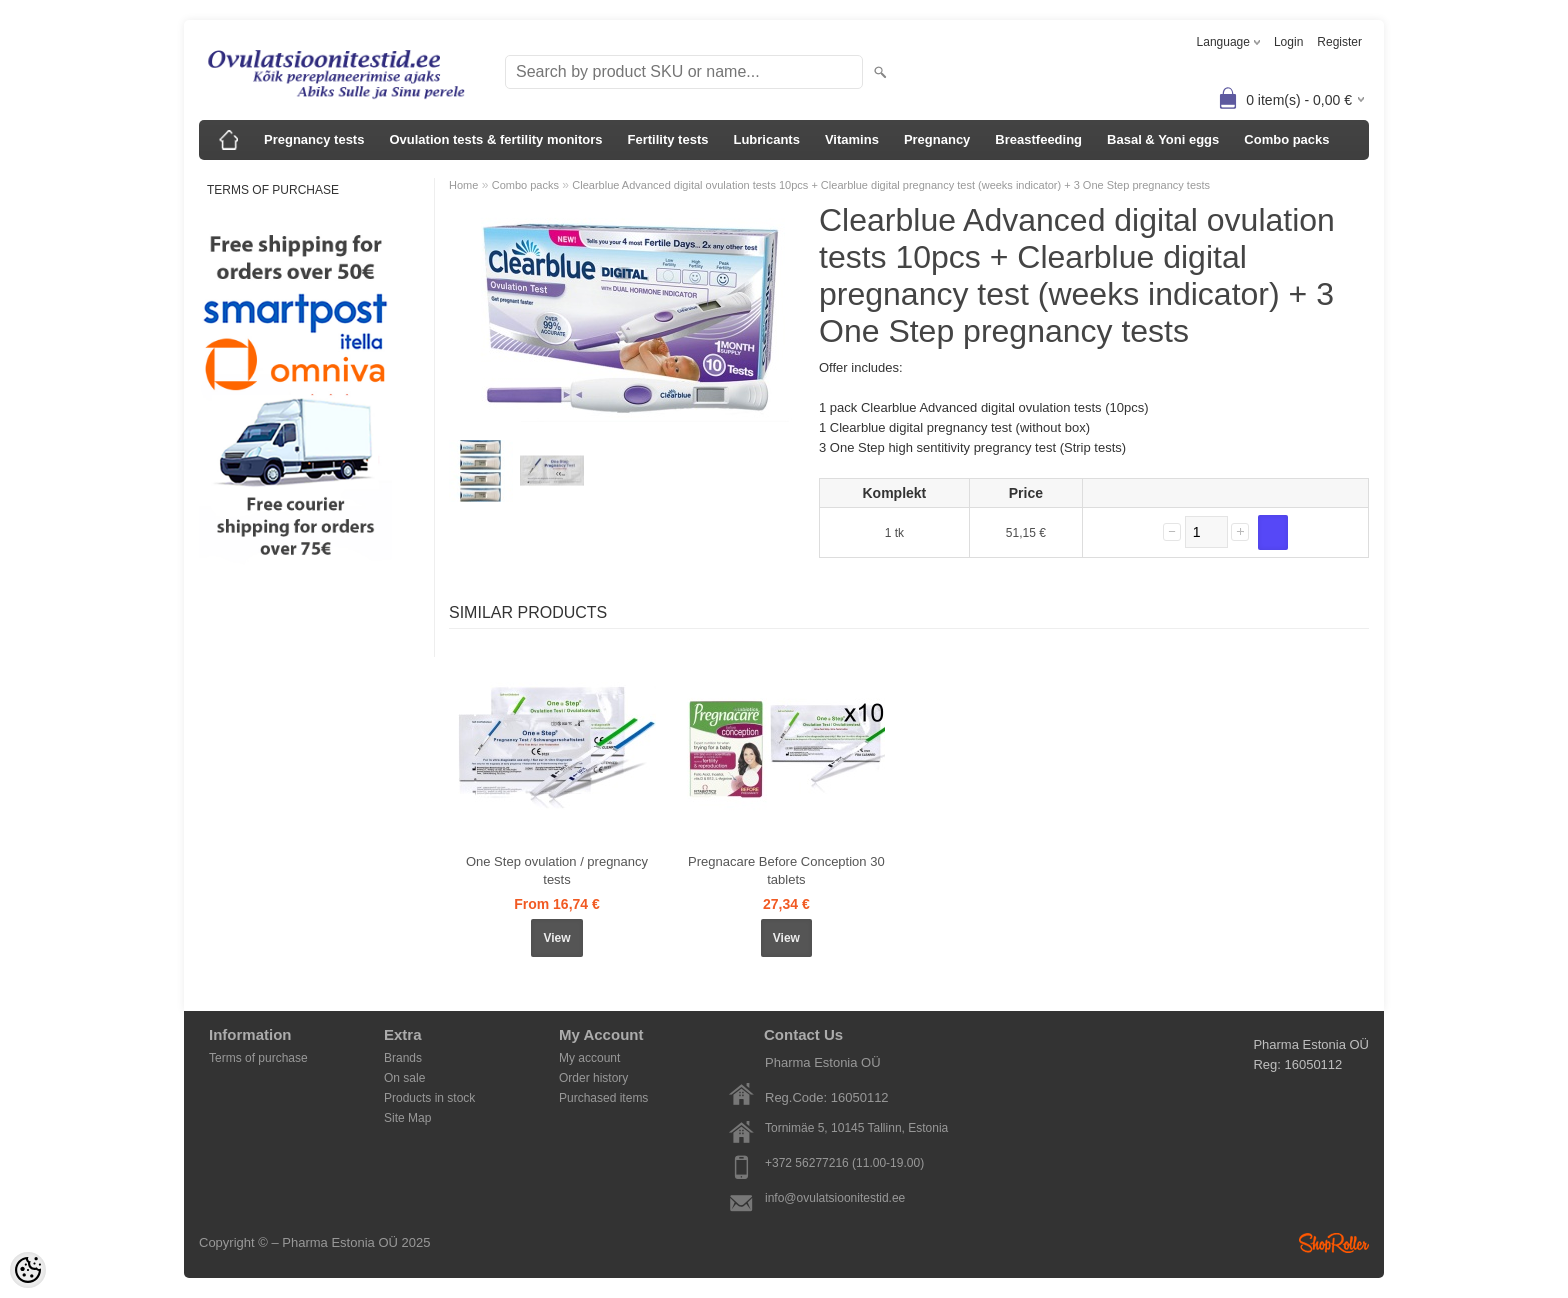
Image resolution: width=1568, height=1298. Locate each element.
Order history (593, 1078)
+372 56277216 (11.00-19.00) (844, 1163)
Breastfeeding (1038, 139)
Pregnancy (937, 139)
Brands (403, 1058)
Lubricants (766, 139)
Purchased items (603, 1098)
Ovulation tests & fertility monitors (495, 139)
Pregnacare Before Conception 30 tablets (786, 870)
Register (1339, 42)
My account (589, 1058)
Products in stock (429, 1098)
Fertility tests (668, 139)
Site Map (407, 1118)
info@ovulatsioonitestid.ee (835, 1198)
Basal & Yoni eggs (1163, 139)
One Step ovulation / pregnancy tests (557, 870)
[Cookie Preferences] (28, 1270)
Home (463, 185)
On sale (404, 1078)
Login (1288, 42)
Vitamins (852, 139)
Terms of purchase (273, 190)
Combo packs (1286, 139)
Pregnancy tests (314, 139)
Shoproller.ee (1334, 1243)
